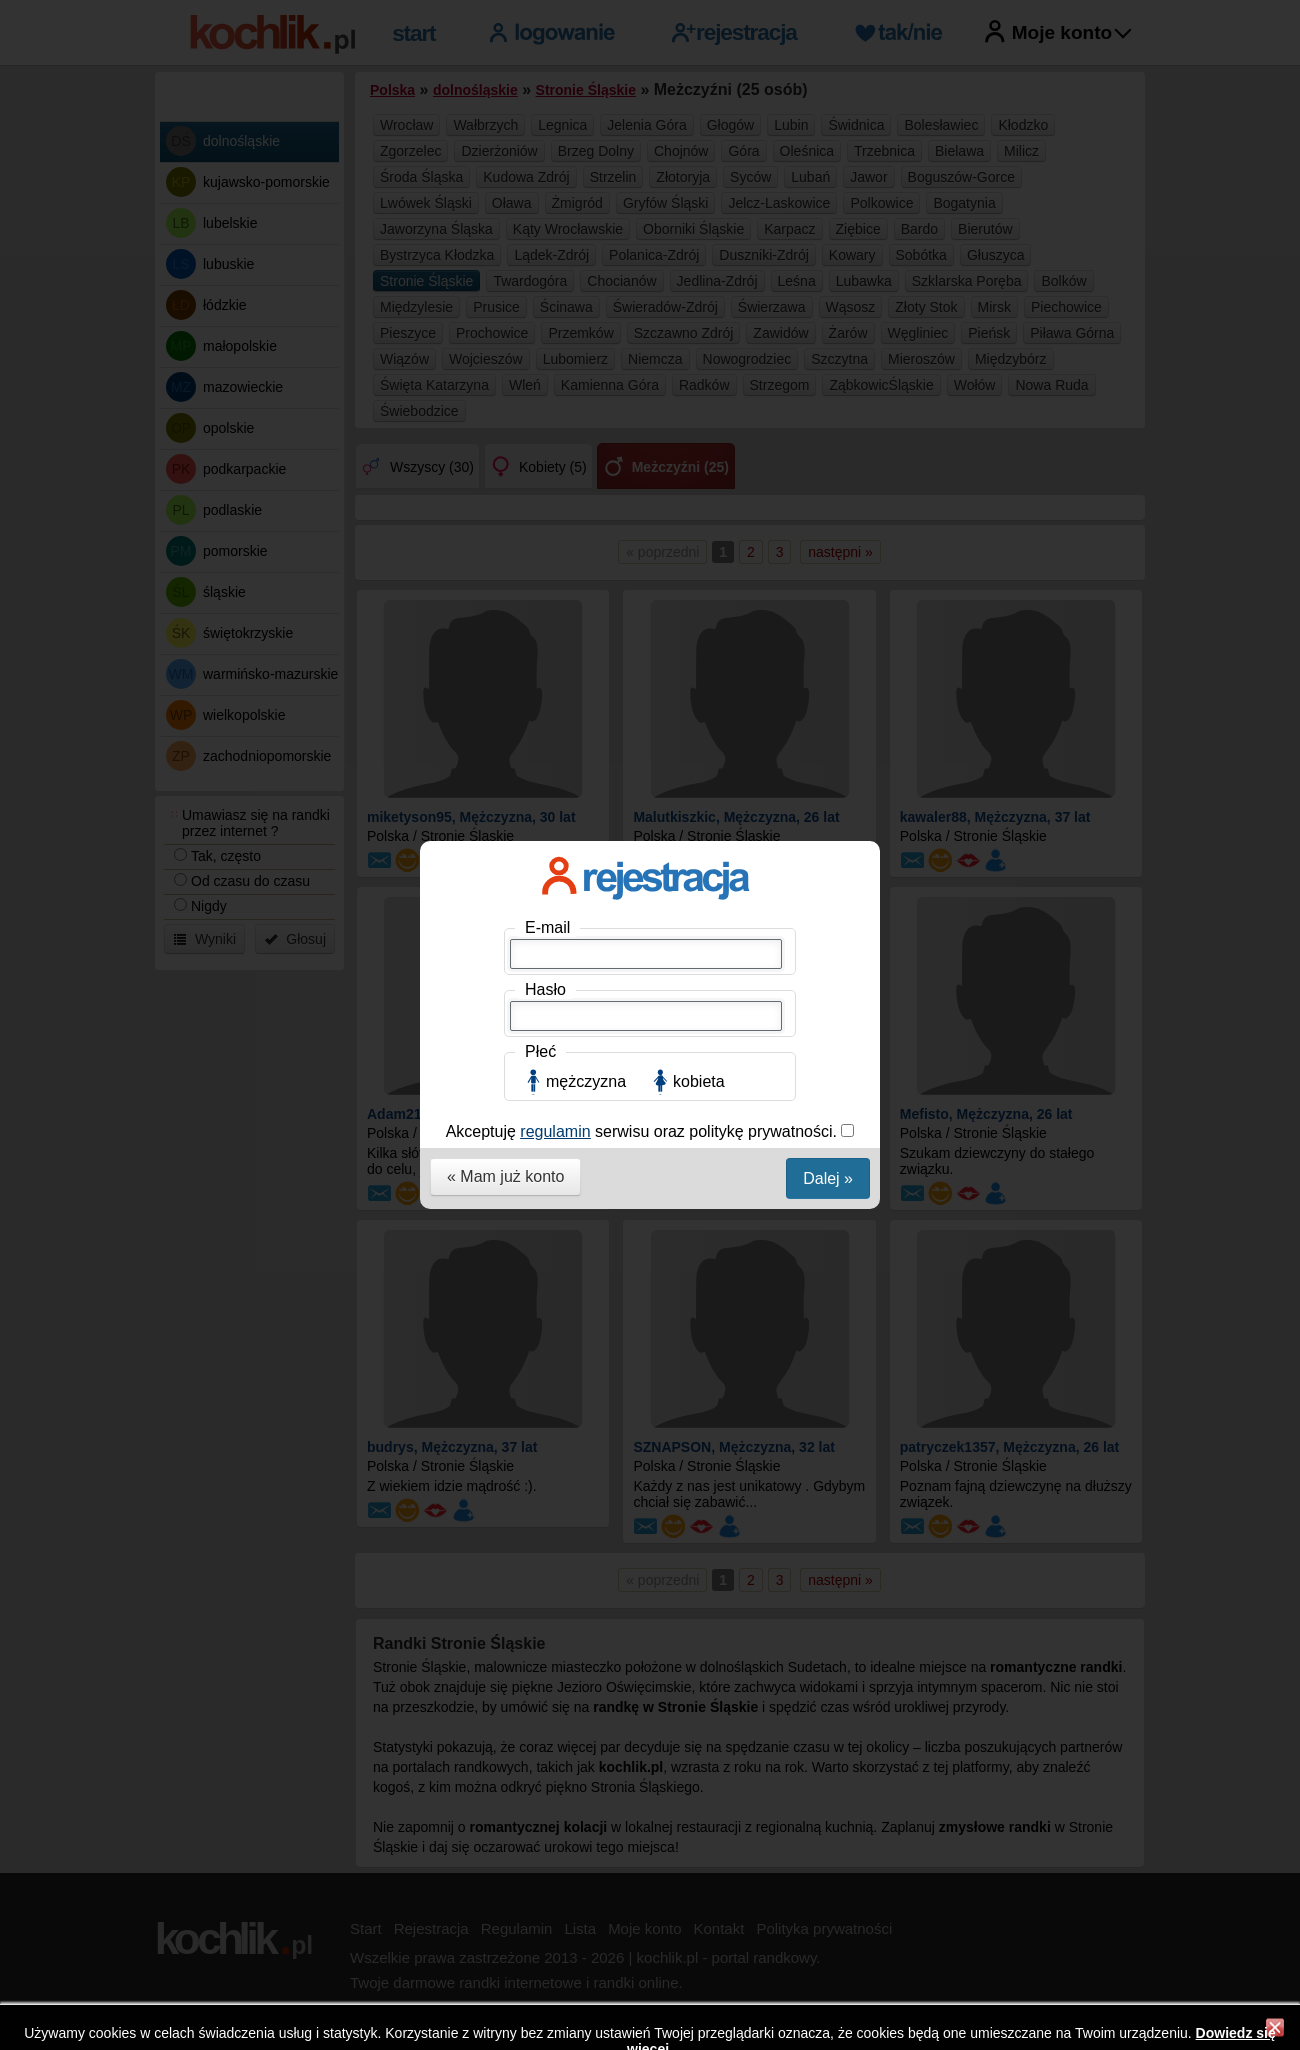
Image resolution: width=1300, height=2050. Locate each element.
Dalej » (828, 547)
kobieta (699, 450)
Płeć (540, 420)
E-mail (547, 296)
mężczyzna (586, 450)
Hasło (545, 358)
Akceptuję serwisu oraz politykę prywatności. (644, 500)
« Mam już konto (505, 545)
